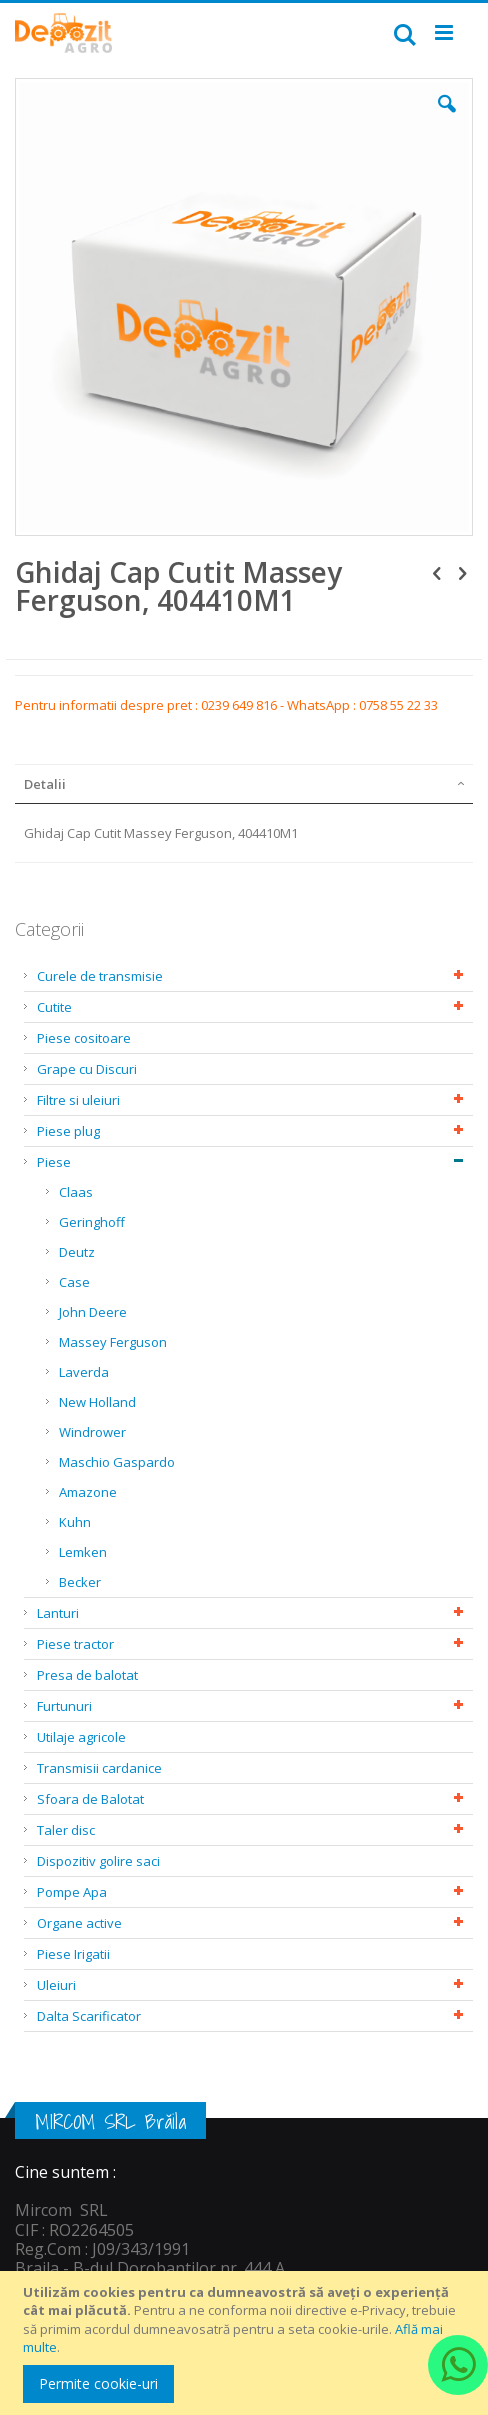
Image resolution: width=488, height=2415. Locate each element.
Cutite (54, 1007)
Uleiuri (56, 1985)
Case (74, 1282)
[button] (447, 119)
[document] (247, 2343)
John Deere (93, 1312)
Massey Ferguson (113, 1342)
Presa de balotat (87, 1675)
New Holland (97, 1402)
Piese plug (68, 1131)
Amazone (88, 1492)
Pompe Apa (72, 1892)
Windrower (92, 1432)
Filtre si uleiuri (78, 1100)
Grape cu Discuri (87, 1069)
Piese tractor (75, 1644)
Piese (54, 1162)
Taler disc (66, 1830)
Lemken (83, 1552)
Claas (76, 1192)
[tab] (244, 784)
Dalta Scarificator (89, 2016)
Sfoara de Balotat (90, 1799)
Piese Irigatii (73, 1954)
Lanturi (58, 1613)
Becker (80, 1582)
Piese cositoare (84, 1038)
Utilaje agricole (81, 1737)
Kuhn (75, 1522)
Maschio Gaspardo (117, 1462)
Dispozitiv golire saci (98, 1861)
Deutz (77, 1252)
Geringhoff (92, 1222)
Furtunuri (64, 1706)
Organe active (79, 1923)
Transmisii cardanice (99, 1768)
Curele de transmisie (100, 976)
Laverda (84, 1372)
